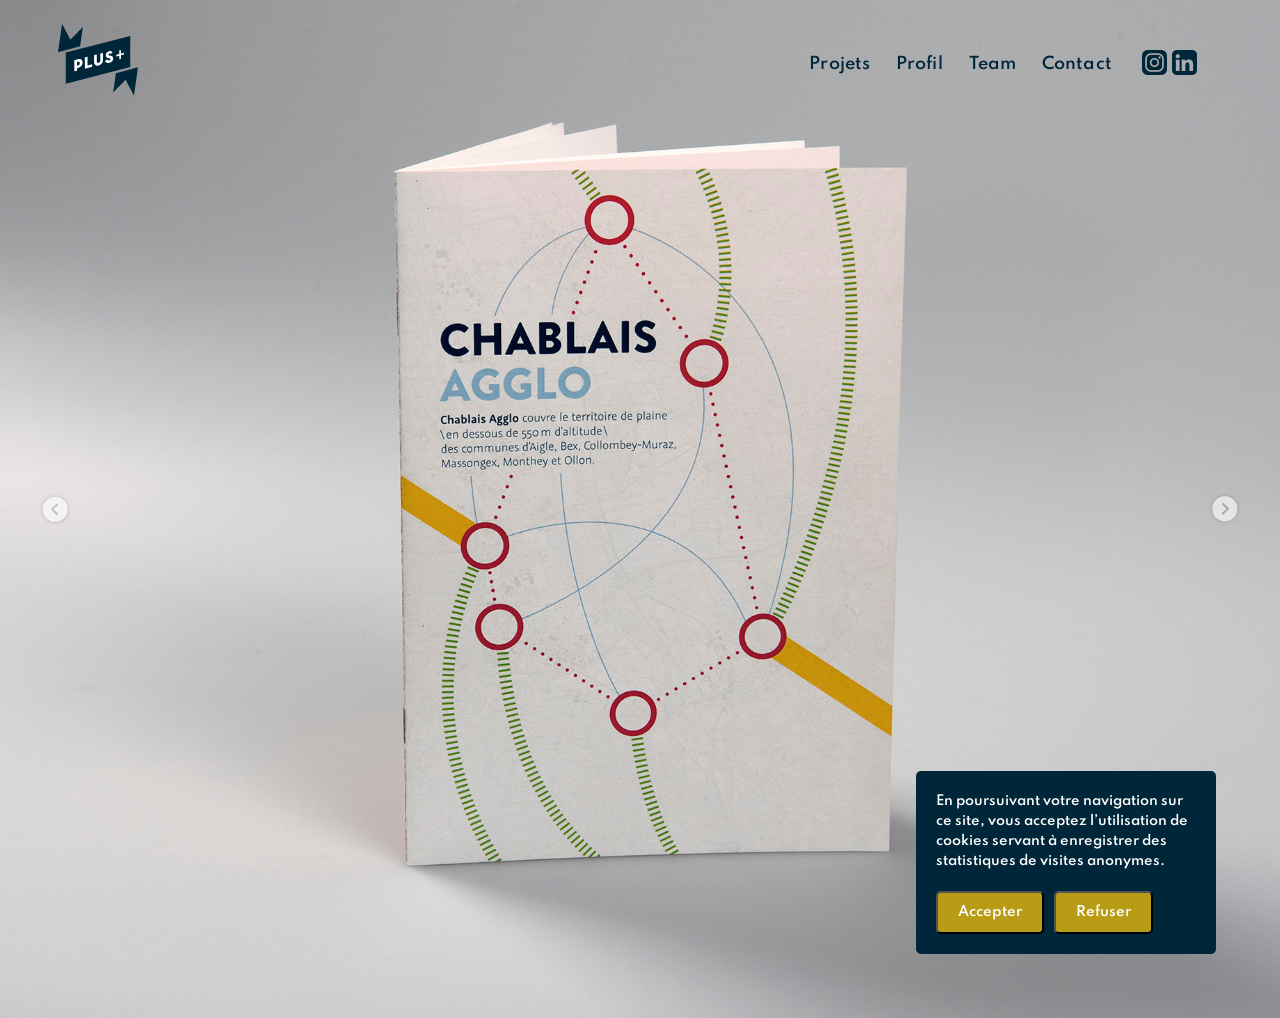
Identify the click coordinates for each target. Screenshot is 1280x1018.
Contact (1077, 64)
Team (992, 64)
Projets (839, 64)
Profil (919, 64)
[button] (56, 509)
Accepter (990, 912)
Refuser (1103, 912)
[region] (640, 509)
